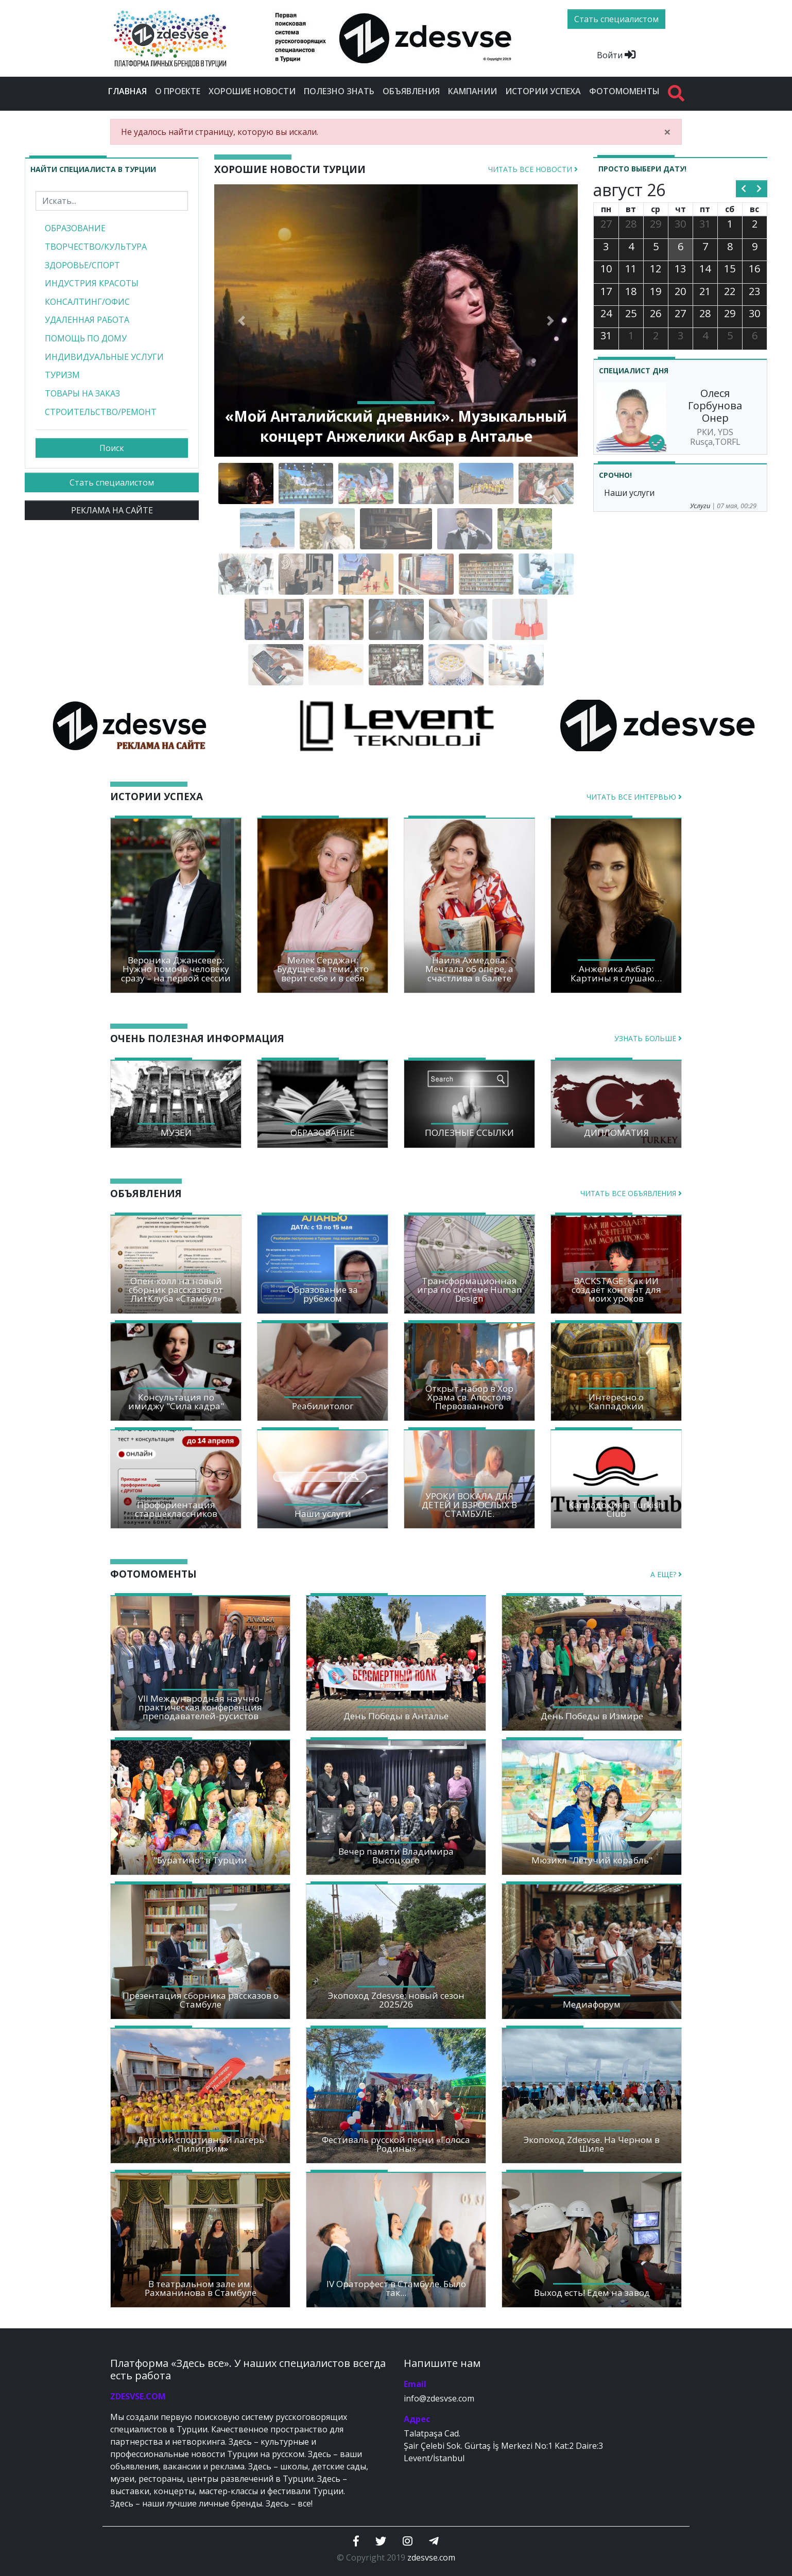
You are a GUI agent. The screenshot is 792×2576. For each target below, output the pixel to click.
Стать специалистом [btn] (616, 19)
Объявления (411, 91)
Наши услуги (629, 492)
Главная (129, 90)
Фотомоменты (624, 91)
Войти (616, 55)
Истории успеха (543, 91)
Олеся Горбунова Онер (715, 405)
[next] (759, 189)
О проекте (177, 91)
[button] (241, 320)
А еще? (666, 1574)
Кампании (472, 91)
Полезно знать (339, 91)
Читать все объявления (631, 1193)
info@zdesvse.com (439, 2398)
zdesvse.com (431, 2557)
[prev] (744, 189)
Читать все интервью (634, 797)
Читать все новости (533, 169)
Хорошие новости (252, 91)
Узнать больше (648, 1038)
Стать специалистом (112, 482)
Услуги (700, 505)
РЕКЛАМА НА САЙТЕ (112, 510)
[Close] (667, 132)
